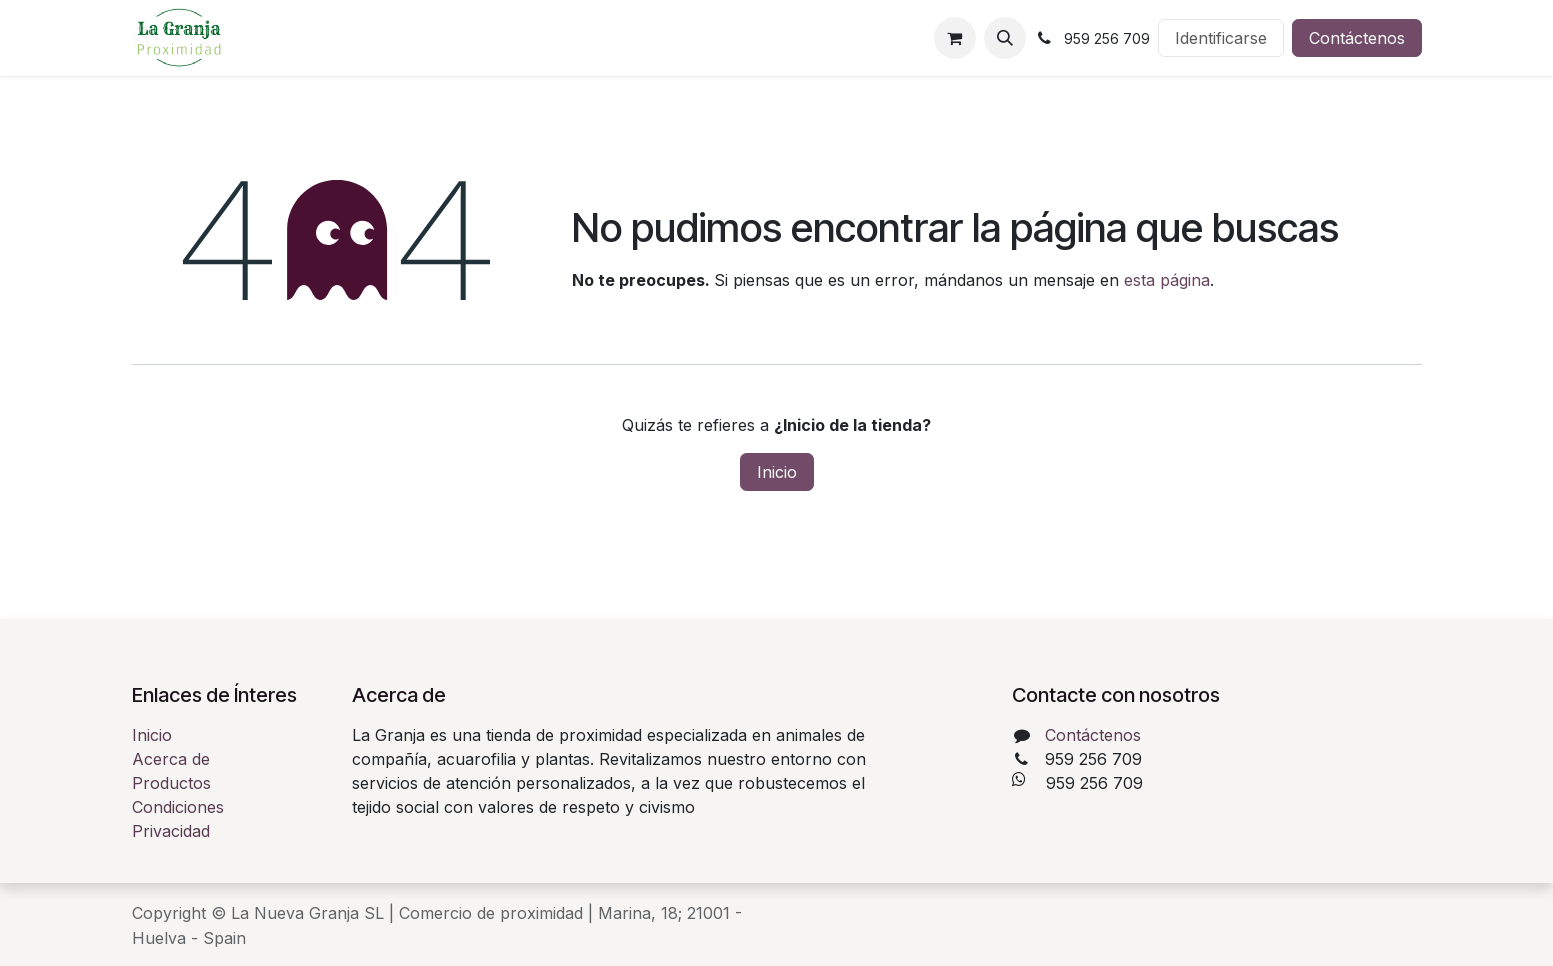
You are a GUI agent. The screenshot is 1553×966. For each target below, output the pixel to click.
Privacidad (171, 831)
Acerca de (171, 759)
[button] (1005, 38)
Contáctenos (1357, 38)
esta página (1167, 280)
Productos (171, 783)
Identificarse (1221, 38)
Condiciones (178, 807)
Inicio (777, 472)
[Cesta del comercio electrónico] (955, 38)
